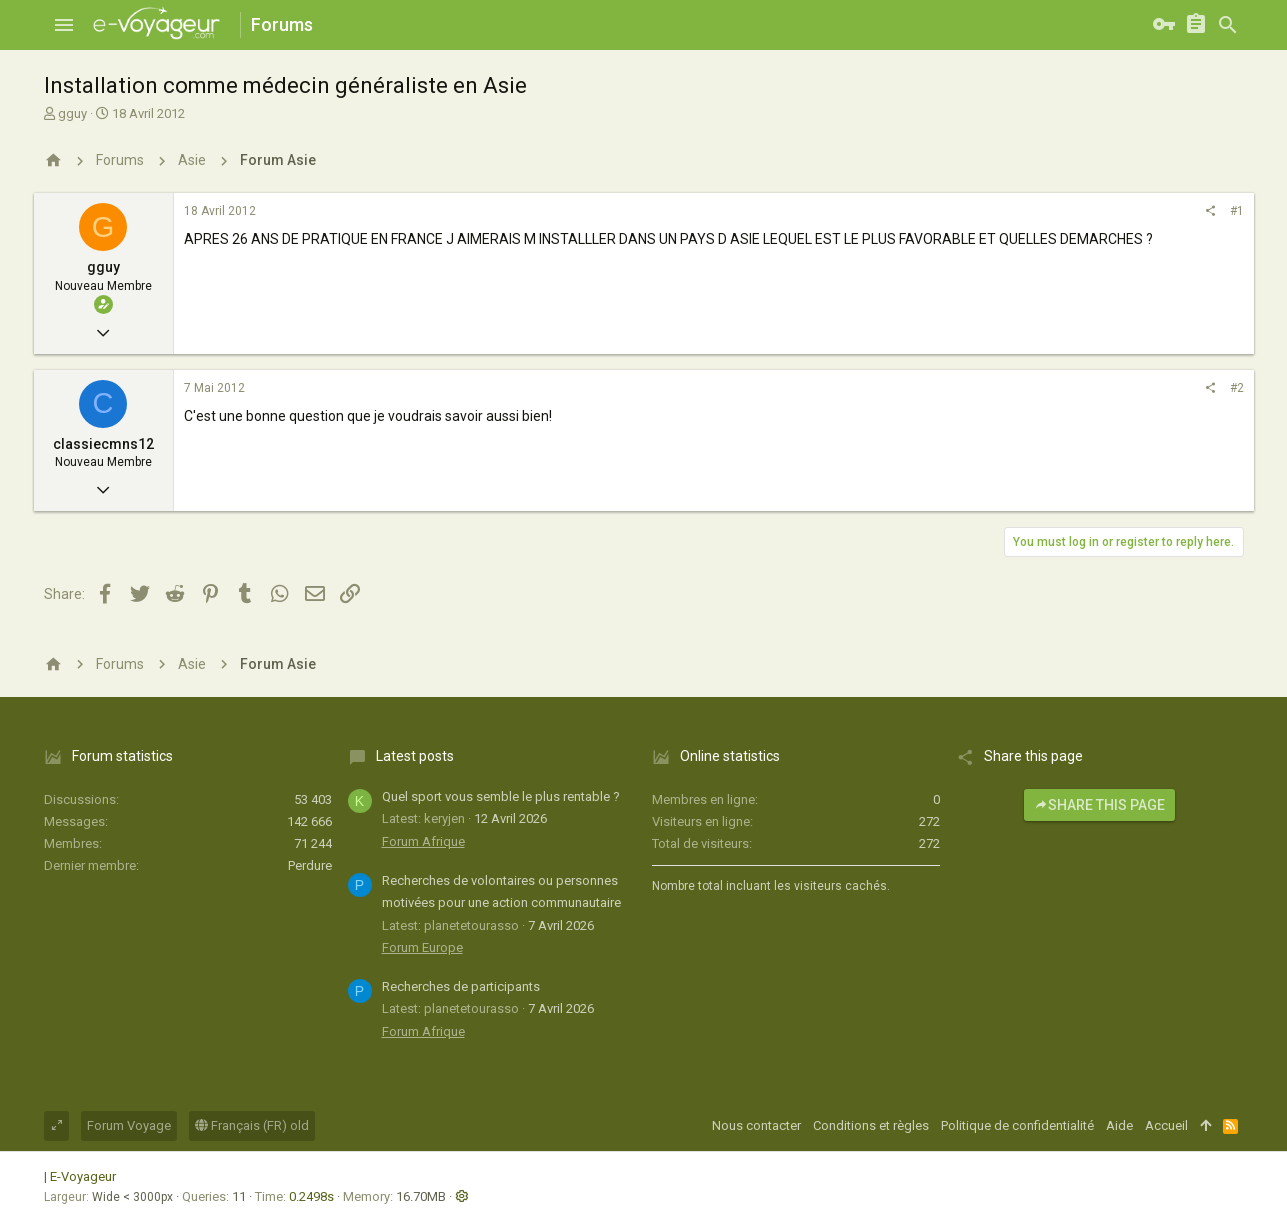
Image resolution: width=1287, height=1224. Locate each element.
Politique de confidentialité (1017, 1125)
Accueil (1166, 1125)
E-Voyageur (83, 1176)
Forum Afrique (423, 841)
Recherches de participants (461, 986)
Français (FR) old (252, 1125)
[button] (64, 25)
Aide (1119, 1125)
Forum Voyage (129, 1125)
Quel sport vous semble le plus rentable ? (501, 796)
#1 (1237, 211)
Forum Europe (422, 947)
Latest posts (415, 756)
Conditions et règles (871, 1125)
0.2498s (311, 1196)
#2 (1237, 388)
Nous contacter (756, 1125)
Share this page (1099, 805)
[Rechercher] (1228, 25)
